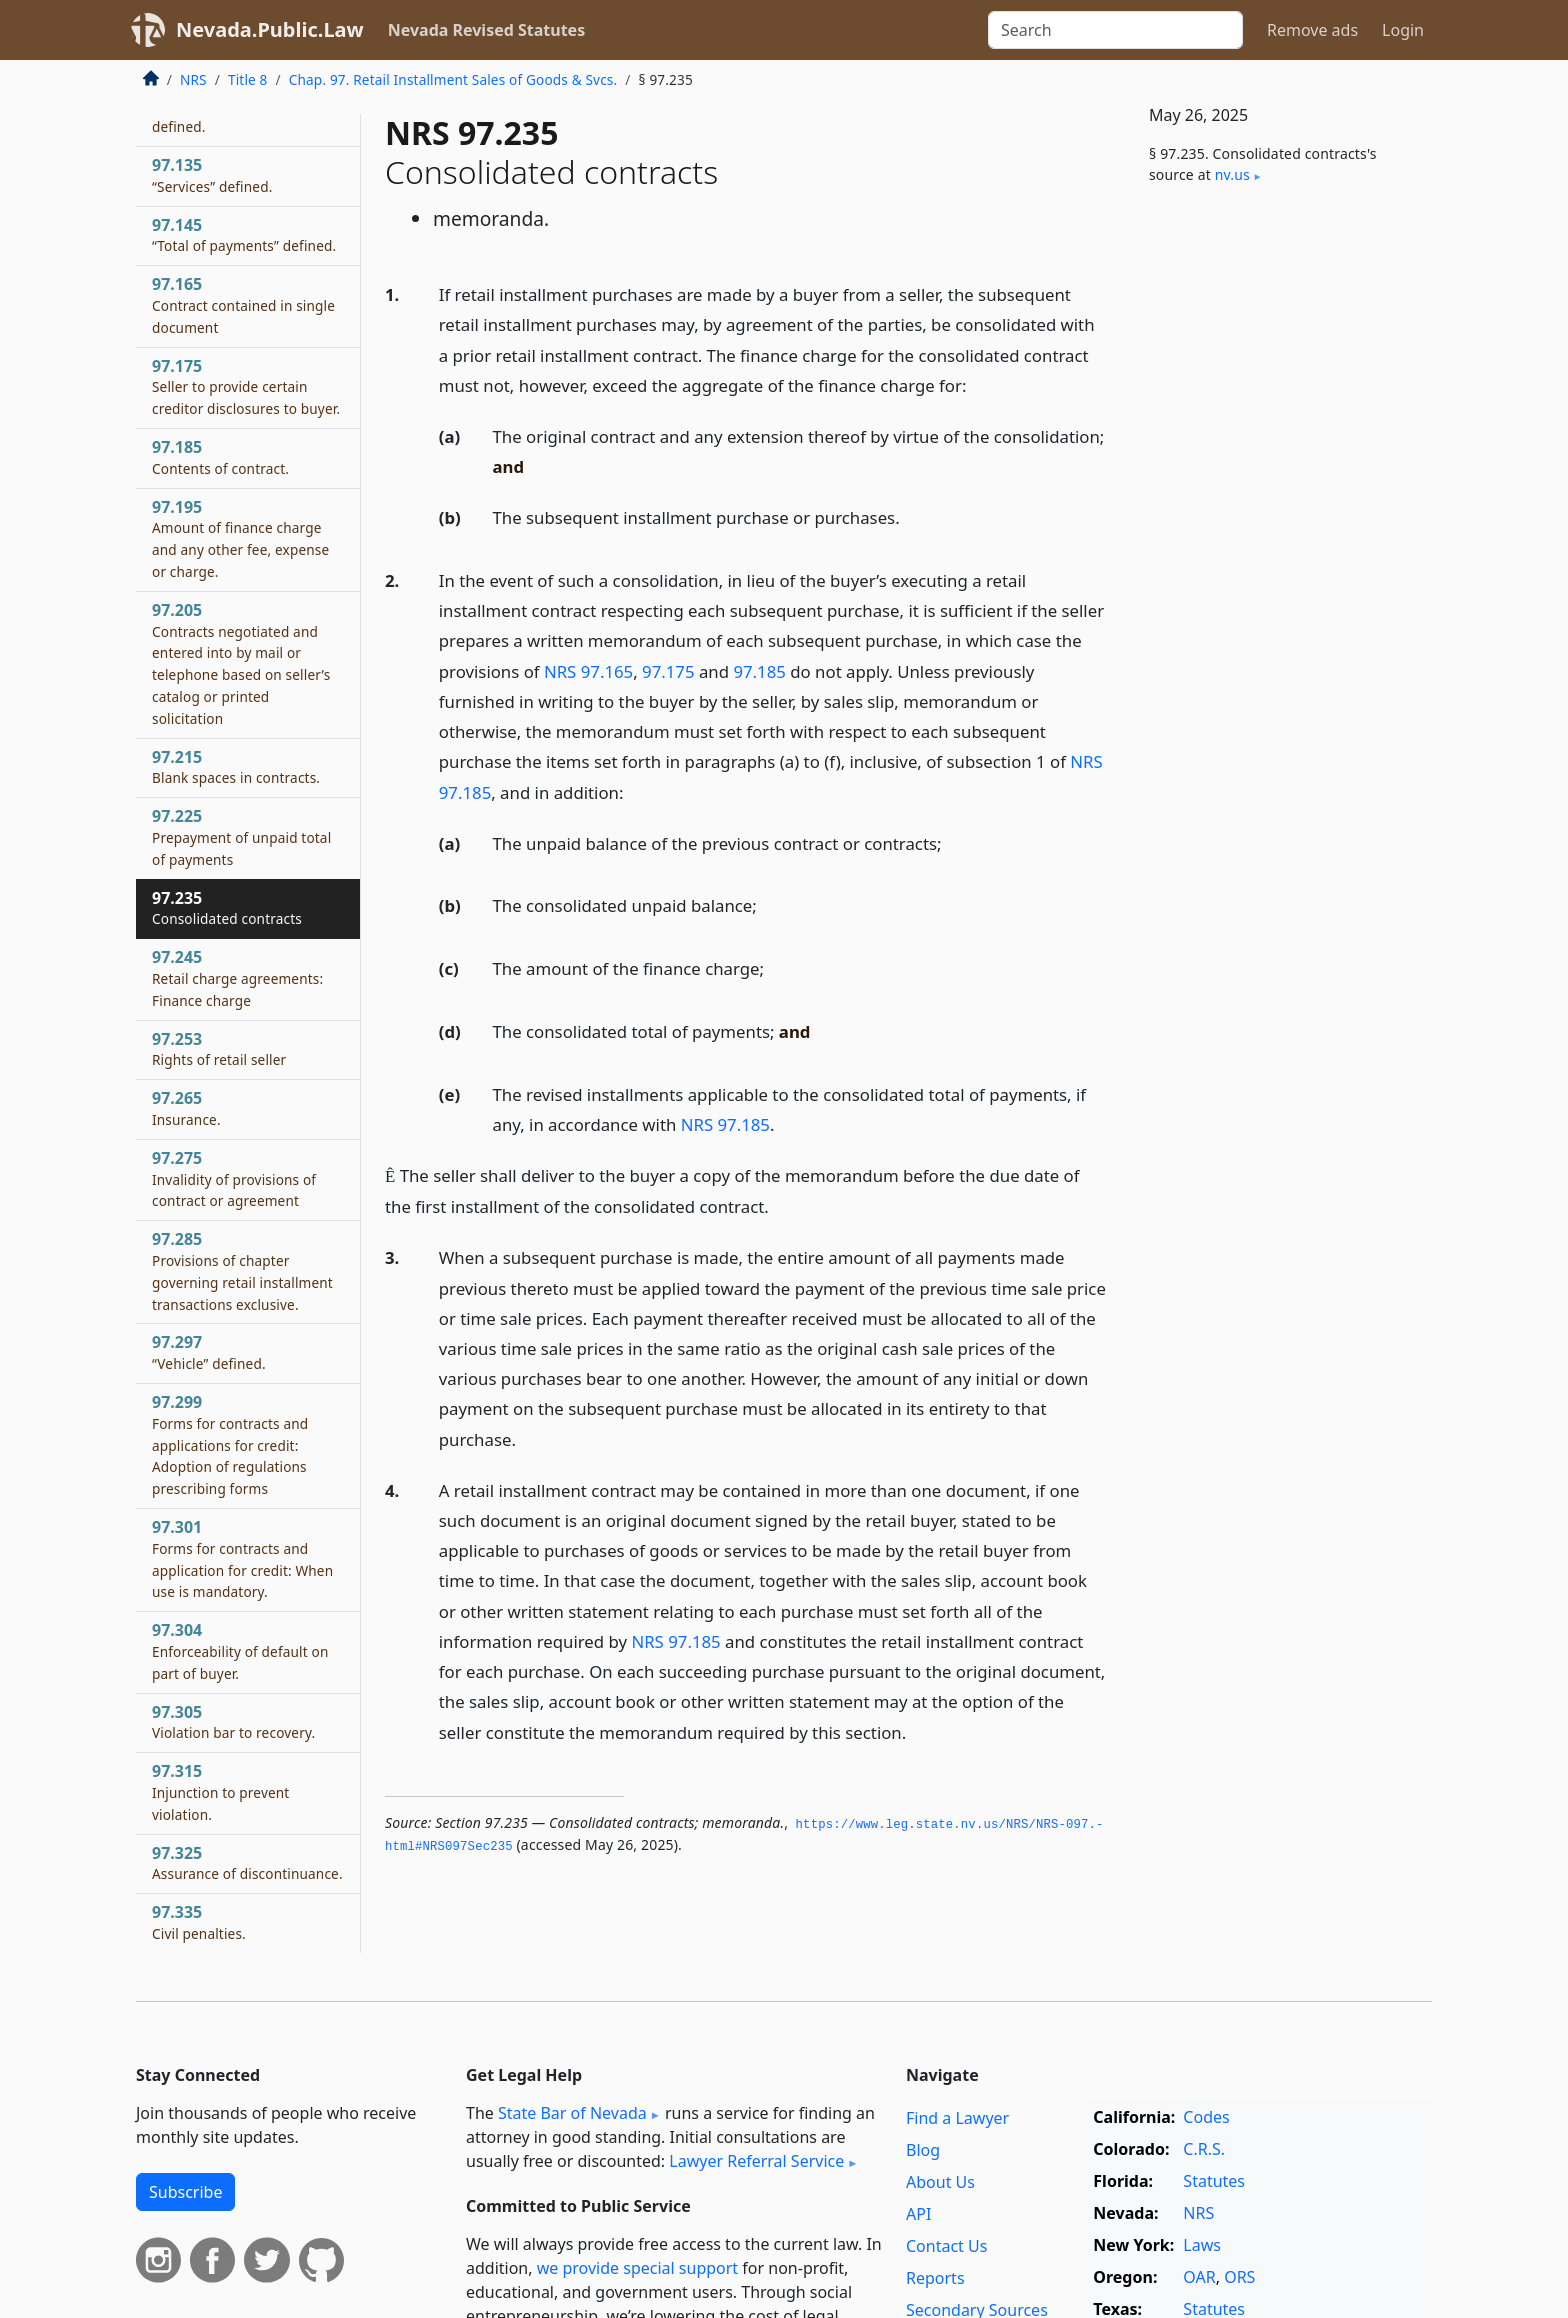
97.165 (243, 305)
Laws (1202, 2245)
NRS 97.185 (725, 1124)
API (918, 2214)
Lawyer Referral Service (756, 2161)
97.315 (220, 1792)
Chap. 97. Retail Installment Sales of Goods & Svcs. (453, 79)
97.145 (244, 235)
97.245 (237, 978)
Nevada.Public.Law (270, 29)
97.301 (242, 1558)
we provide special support (637, 2268)
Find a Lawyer (957, 2118)
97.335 (199, 1922)
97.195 (240, 538)
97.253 (219, 1049)
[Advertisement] (1282, 532)
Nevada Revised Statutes (487, 30)
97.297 (209, 1352)
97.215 (236, 767)
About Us (940, 2182)
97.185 (759, 671)
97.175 (668, 671)
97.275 (234, 1179)
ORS (1239, 2277)
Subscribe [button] (185, 2192)
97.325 (247, 1863)
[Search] (1115, 30)
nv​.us (1232, 174)
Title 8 (248, 79)
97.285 (242, 1270)
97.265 (186, 1108)
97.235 (227, 908)
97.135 (212, 175)
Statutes (1214, 2181)
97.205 (241, 663)
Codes (1206, 2117)
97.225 (241, 837)
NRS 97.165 (588, 671)
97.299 (230, 1444)
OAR (1199, 2277)
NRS (193, 79)
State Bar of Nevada (572, 2113)
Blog (923, 2150)
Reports (935, 2278)
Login (1403, 30)
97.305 (233, 1722)
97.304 (240, 1651)
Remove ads (1312, 30)
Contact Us (946, 2246)
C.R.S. (1204, 2149)
